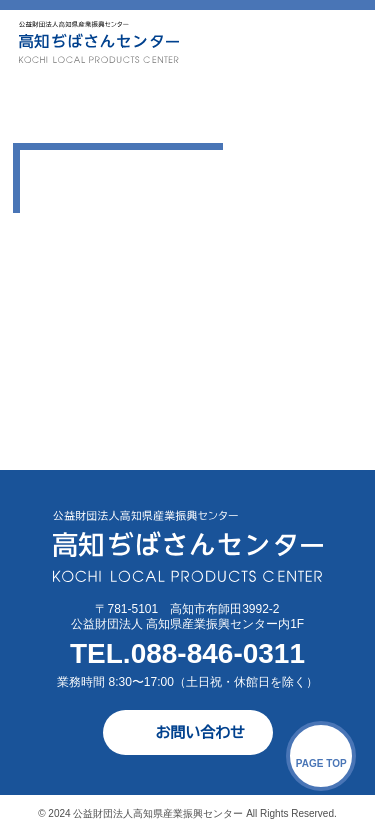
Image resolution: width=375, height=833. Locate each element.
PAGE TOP (321, 763)
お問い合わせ (200, 732)
